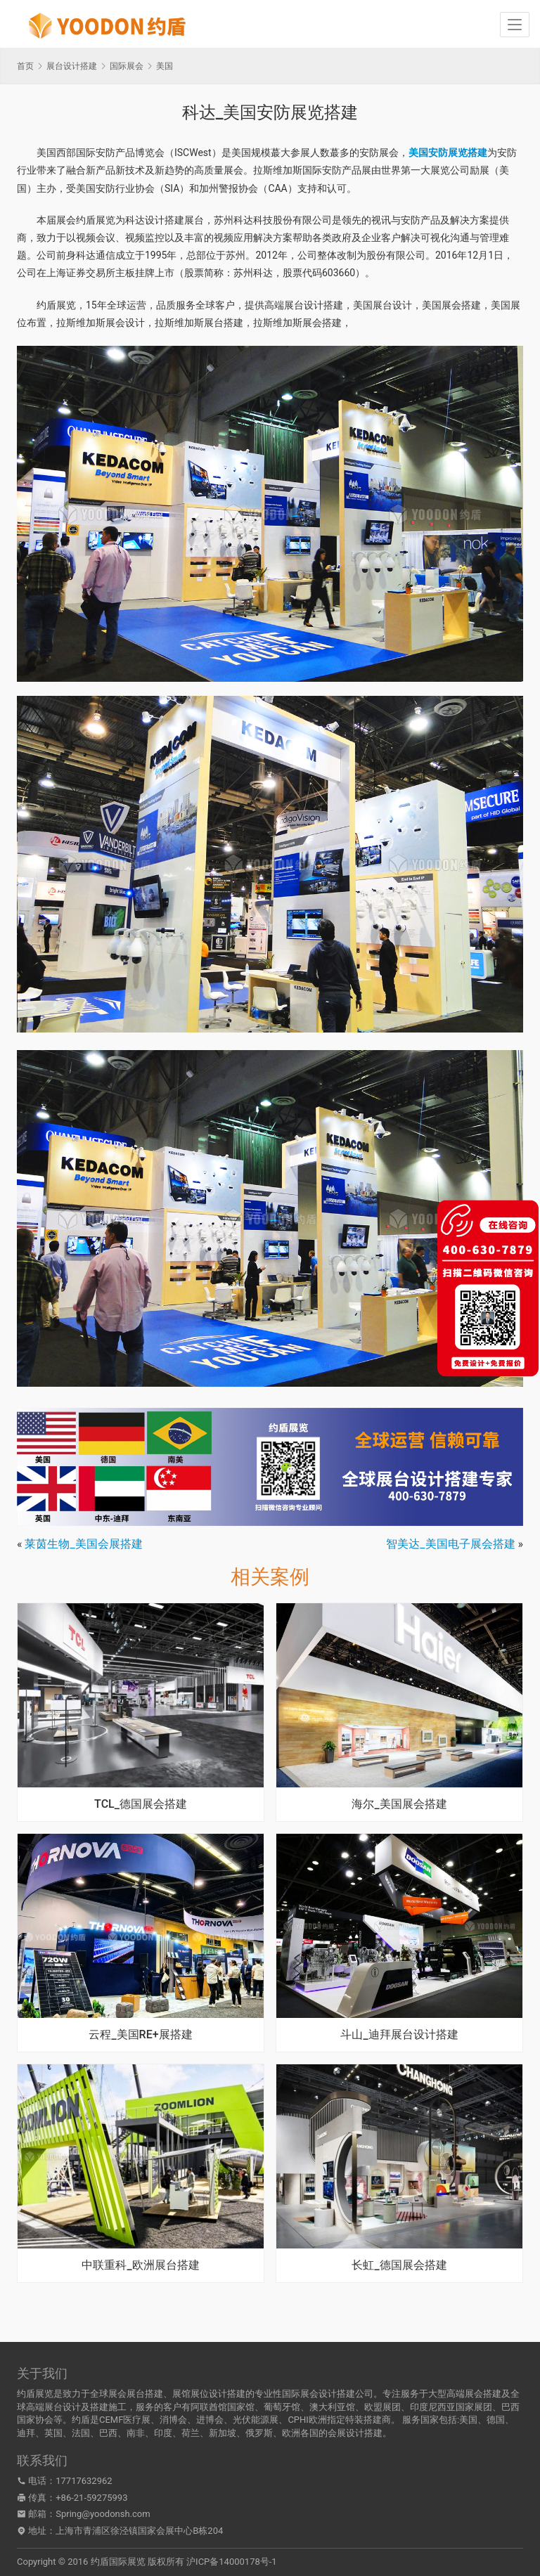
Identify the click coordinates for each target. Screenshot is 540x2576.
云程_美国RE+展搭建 (140, 2034)
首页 (25, 66)
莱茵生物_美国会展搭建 (83, 1544)
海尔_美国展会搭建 (399, 1804)
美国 (468, 2419)
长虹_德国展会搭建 (399, 2265)
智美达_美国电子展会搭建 (450, 1544)
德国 (496, 2419)
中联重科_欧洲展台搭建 (140, 2265)
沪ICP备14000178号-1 (231, 2561)
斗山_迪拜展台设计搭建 (399, 2034)
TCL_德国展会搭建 (140, 1804)
